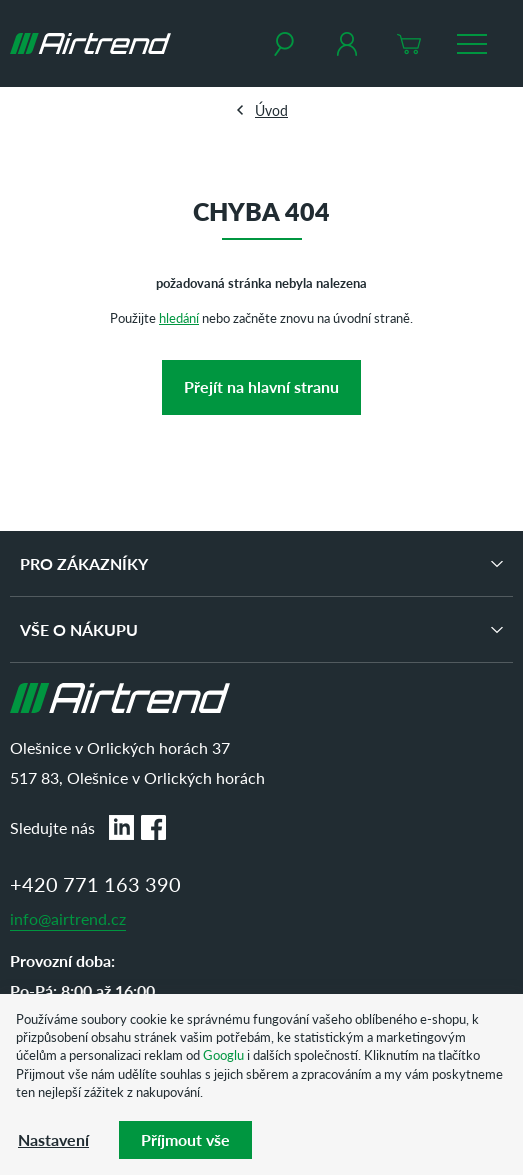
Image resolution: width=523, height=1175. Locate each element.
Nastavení (53, 1139)
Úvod (271, 110)
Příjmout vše (185, 1139)
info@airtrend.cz (68, 918)
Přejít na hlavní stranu (261, 386)
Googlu (223, 1054)
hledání (179, 317)
